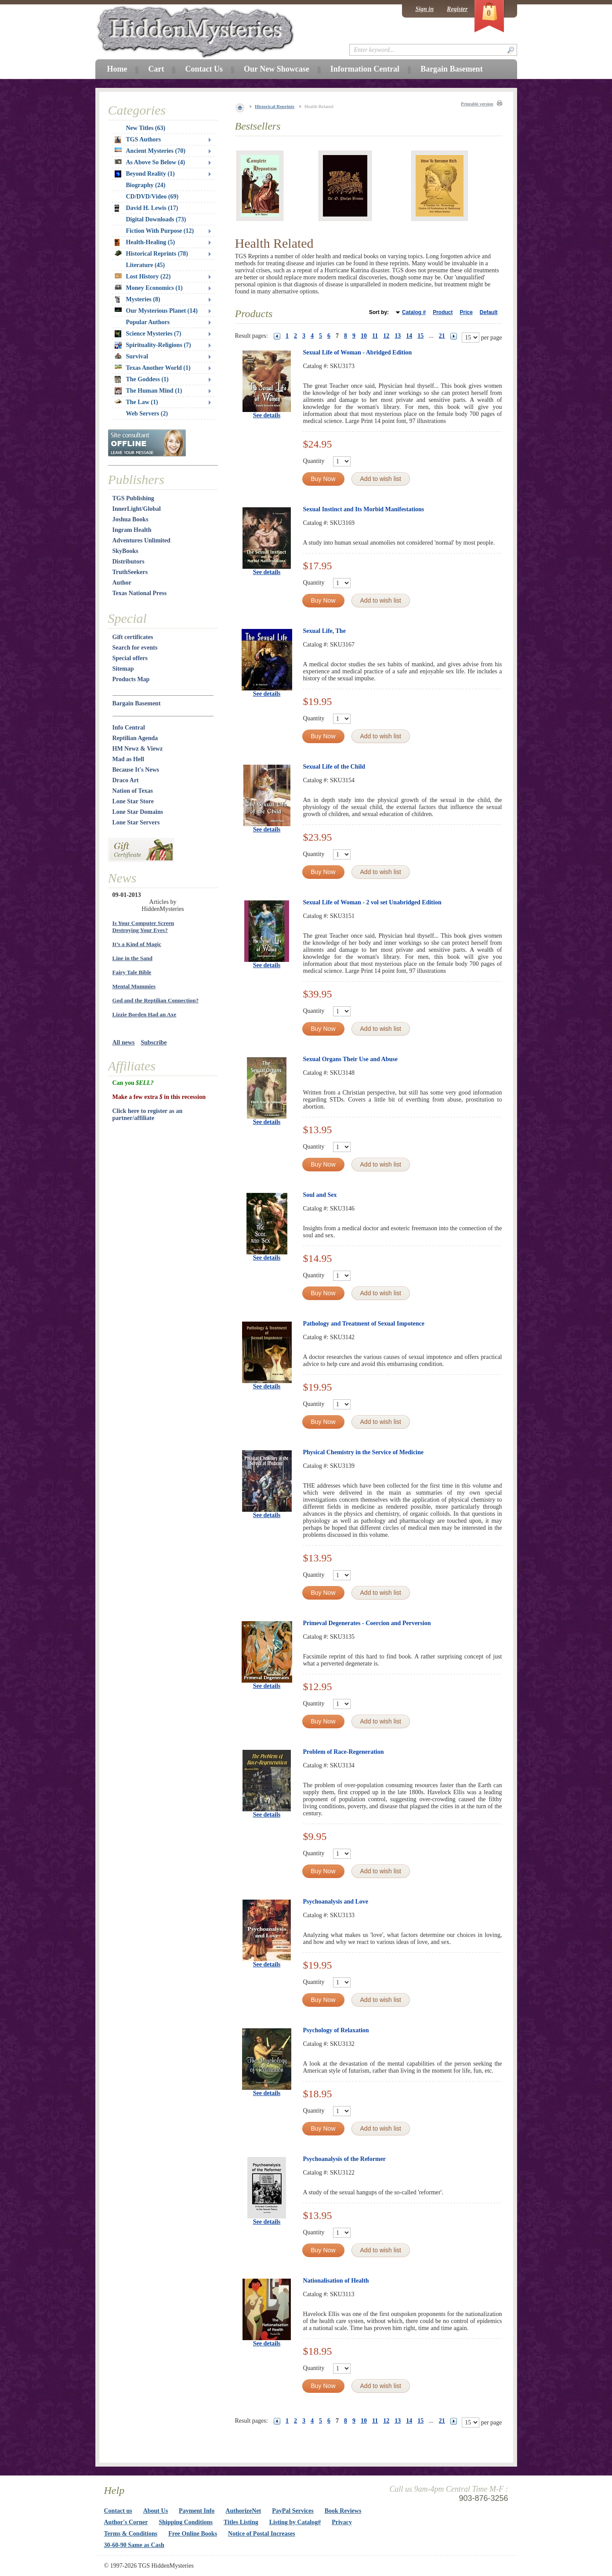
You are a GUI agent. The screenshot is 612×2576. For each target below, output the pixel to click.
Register (457, 9)
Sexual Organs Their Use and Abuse (350, 1059)
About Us (155, 2510)
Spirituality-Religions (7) (153, 345)
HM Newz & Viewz (137, 748)
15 (420, 335)
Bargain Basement (136, 703)
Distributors (128, 561)
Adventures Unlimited (141, 540)
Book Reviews (343, 2510)
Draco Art (125, 780)
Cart (156, 69)
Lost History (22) (143, 276)
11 (375, 335)
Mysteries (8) (137, 299)
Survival (131, 356)
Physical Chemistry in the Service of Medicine (363, 1452)
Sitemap (123, 668)
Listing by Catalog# (295, 2522)
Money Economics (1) (149, 288)
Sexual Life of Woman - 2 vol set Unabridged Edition (372, 902)
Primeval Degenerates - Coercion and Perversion (367, 1623)
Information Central (364, 69)
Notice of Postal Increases (261, 2533)
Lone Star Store (133, 801)
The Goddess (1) (142, 379)
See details (267, 415)
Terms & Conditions (131, 2533)
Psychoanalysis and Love (336, 1901)
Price (466, 312)
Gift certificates (132, 637)
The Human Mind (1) (148, 390)
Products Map (131, 679)
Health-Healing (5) (145, 242)
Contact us (118, 2510)
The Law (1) (136, 402)
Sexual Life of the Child (334, 766)
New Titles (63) (146, 128)
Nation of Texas (132, 791)
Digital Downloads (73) (156, 219)
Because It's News (135, 769)
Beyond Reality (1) (145, 173)
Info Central (128, 727)
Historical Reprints (274, 106)
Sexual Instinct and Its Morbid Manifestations (363, 509)
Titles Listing (241, 2522)
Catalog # (414, 312)
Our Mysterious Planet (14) (156, 310)
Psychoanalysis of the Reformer (344, 2159)
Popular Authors (148, 322)
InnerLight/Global (136, 509)
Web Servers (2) (147, 413)
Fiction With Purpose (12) (160, 231)
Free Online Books (192, 2533)
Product (443, 312)
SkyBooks (125, 551)
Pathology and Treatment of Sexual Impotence (364, 1323)
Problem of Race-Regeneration (343, 1752)
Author (122, 582)
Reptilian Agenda (135, 738)
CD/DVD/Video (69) (152, 196)
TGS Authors (138, 139)
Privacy (342, 2522)
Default (489, 312)
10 (364, 335)
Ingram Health (132, 530)
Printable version (477, 103)
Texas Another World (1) (153, 368)
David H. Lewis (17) (146, 208)
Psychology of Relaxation (336, 2030)
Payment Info (196, 2510)
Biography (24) (146, 185)
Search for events (135, 647)
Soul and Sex (320, 1195)
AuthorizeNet (243, 2510)
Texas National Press (139, 593)
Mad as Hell (128, 759)
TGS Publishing (133, 498)
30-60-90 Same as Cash (134, 2545)
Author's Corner (126, 2522)
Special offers (130, 658)
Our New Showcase (276, 69)
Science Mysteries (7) (148, 333)
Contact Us (204, 69)
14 (409, 335)
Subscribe (154, 1042)
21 (442, 335)
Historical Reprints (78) (151, 253)
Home (117, 69)
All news (123, 1042)
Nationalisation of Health (336, 2280)
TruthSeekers (130, 572)
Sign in (424, 9)
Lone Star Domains (137, 812)
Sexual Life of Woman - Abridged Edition (357, 352)
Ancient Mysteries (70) (150, 151)
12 (386, 335)
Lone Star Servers (136, 822)
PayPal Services (292, 2510)
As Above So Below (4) (150, 162)
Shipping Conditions (186, 2522)
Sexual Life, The (324, 631)
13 (398, 335)
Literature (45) (145, 265)
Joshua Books (130, 519)
